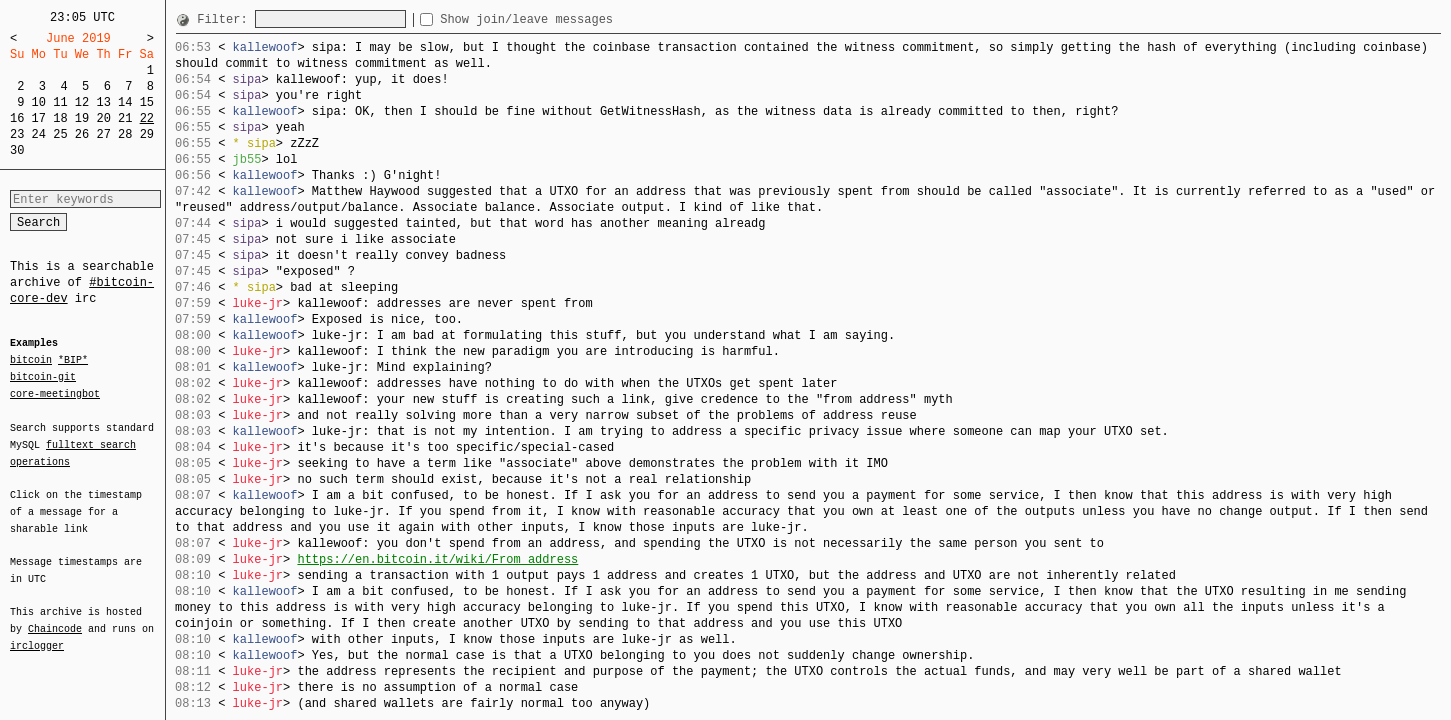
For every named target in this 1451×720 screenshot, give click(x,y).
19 (82, 118)
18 (60, 118)
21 (125, 118)
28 (125, 134)
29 (147, 134)
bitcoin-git (43, 377)
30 (17, 150)
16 (17, 118)
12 (82, 102)
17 (39, 118)
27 (103, 134)
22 (147, 118)
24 (39, 134)
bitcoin (31, 361)
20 (103, 118)
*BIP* (73, 361)
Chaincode (55, 617)
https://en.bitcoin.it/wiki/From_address (437, 559)
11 (60, 102)
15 (147, 102)
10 (39, 102)
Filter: (226, 19)
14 (125, 102)
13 (103, 102)
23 (17, 134)
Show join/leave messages (562, 19)
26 (82, 134)
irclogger (37, 633)
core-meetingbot (55, 393)
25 (60, 134)
